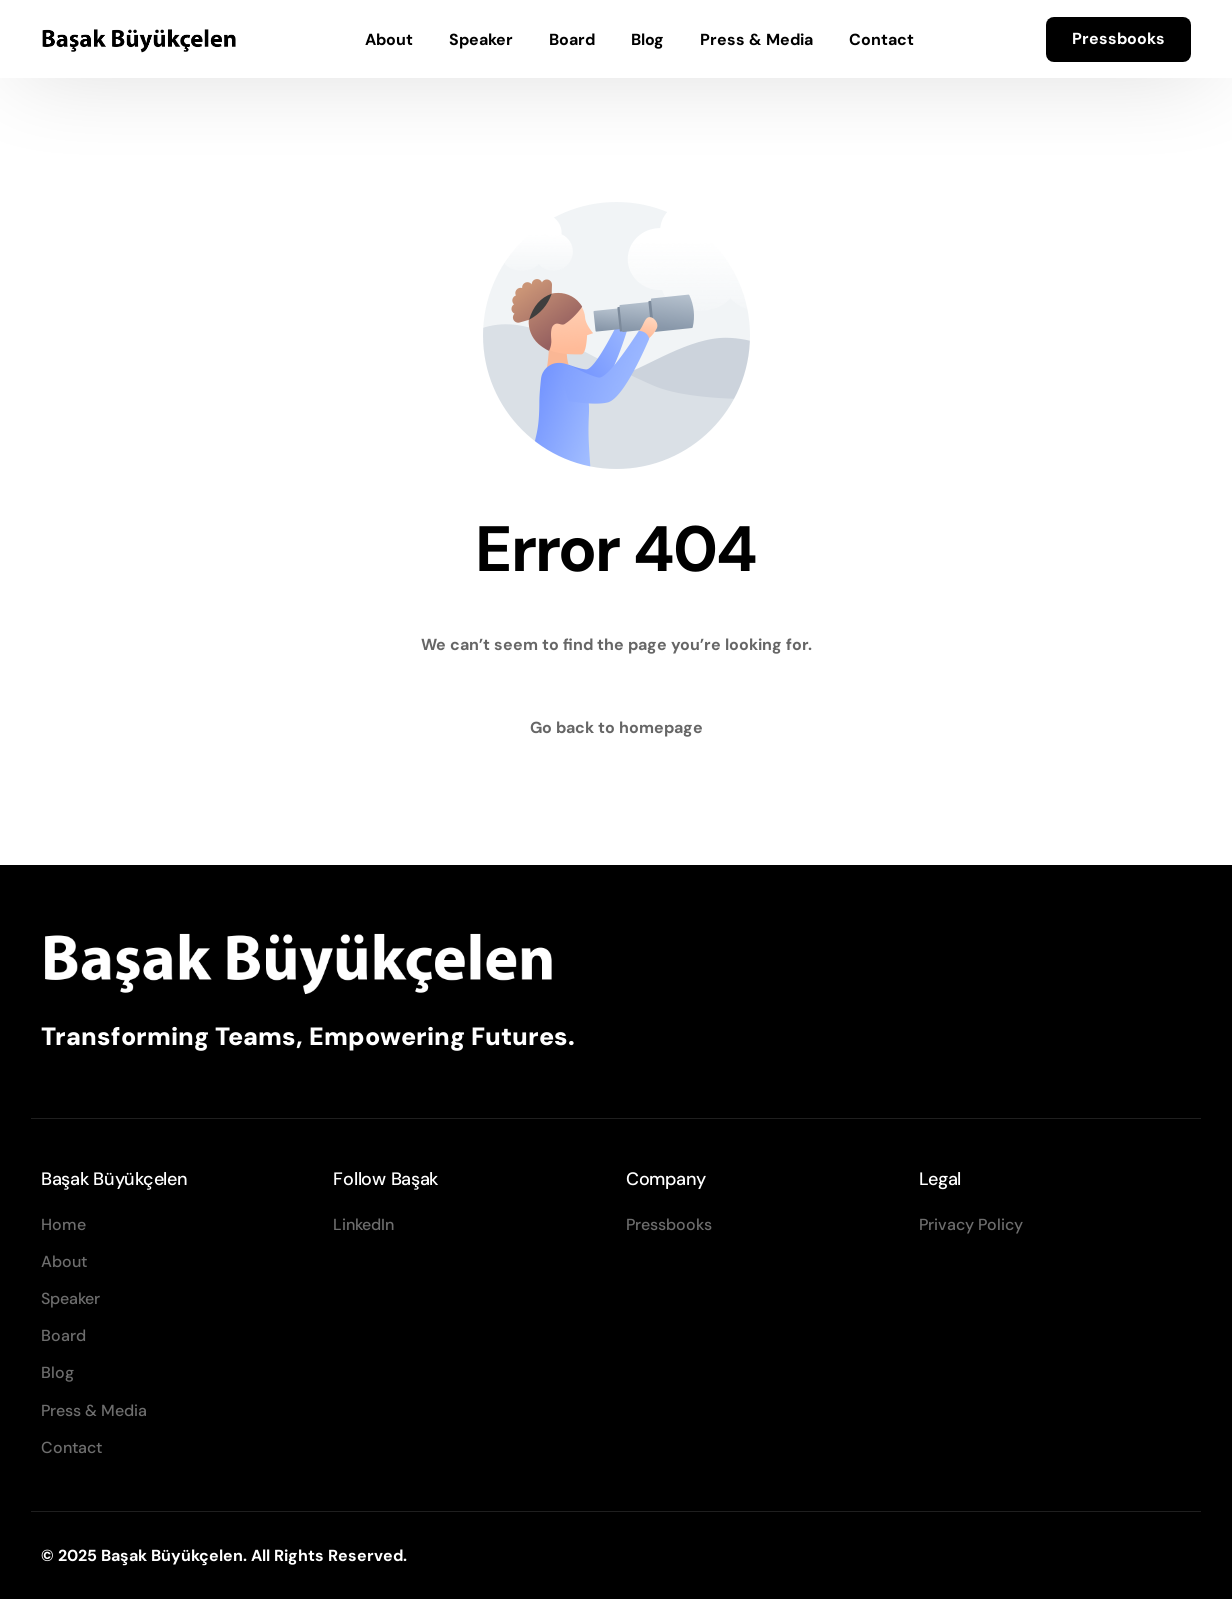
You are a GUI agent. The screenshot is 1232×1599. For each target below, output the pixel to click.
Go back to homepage (616, 727)
